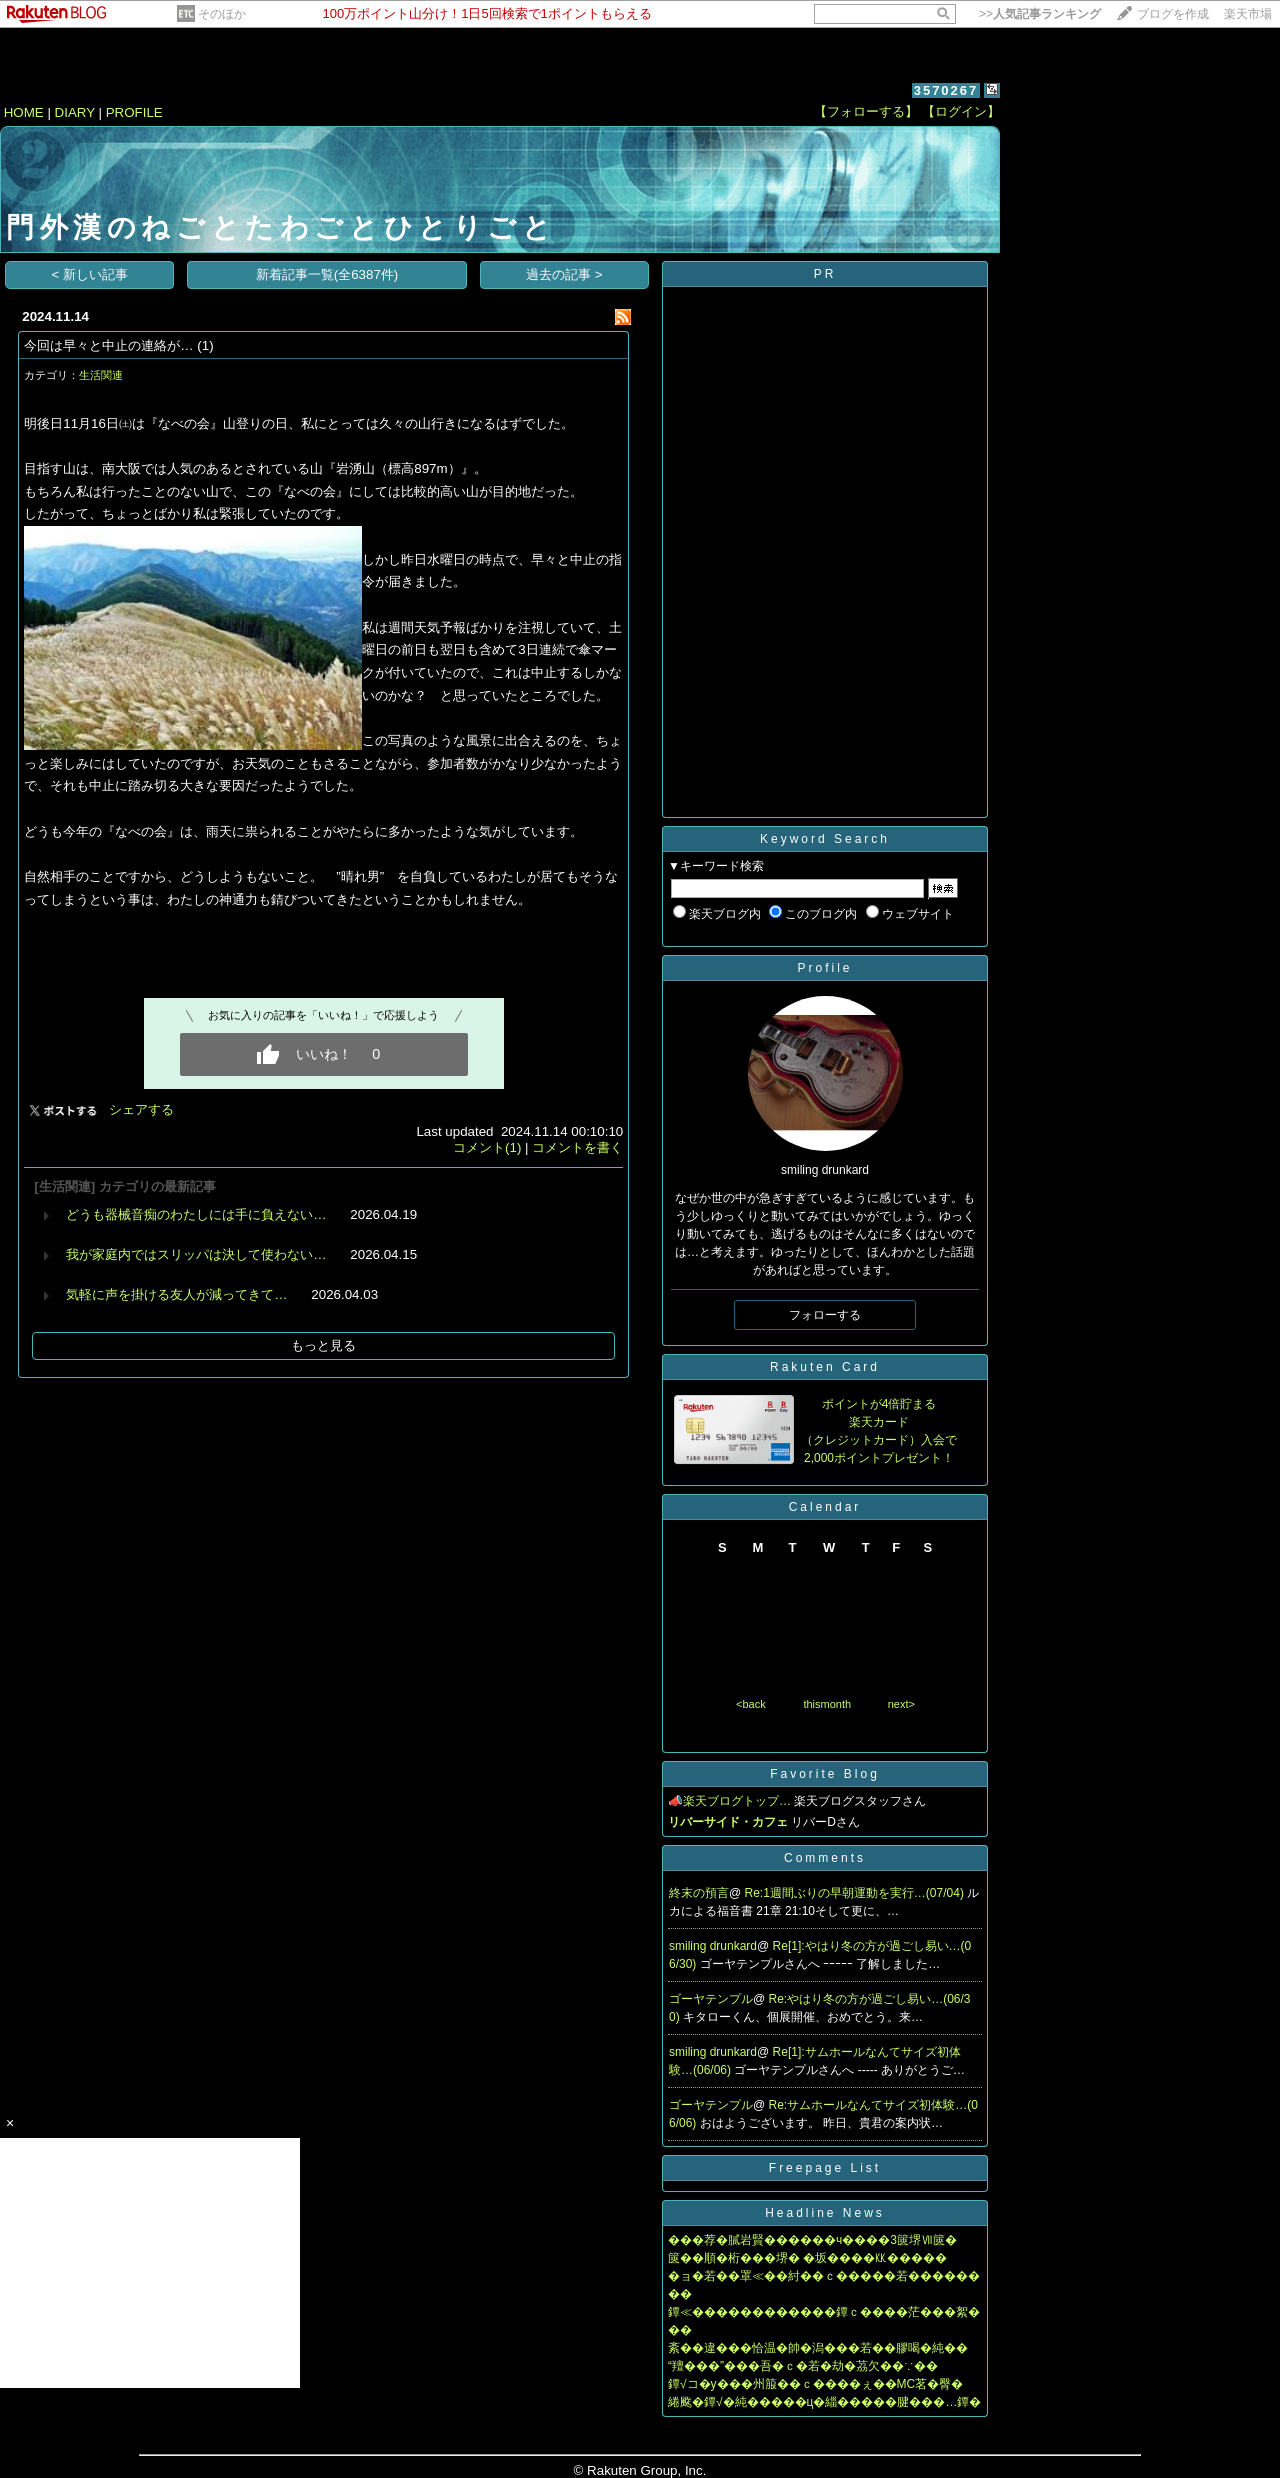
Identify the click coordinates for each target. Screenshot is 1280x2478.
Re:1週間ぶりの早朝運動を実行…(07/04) (856, 1893)
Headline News (825, 2213)
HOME (24, 112)
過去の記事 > (564, 274)
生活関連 (101, 375)
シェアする (141, 1109)
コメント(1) (487, 1147)
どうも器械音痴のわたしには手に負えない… (196, 1214)
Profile (824, 968)
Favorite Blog (825, 1774)
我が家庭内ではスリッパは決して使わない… (196, 1254)
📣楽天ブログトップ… (729, 1801)
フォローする (825, 1315)
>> (1040, 14)
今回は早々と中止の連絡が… (108, 345)
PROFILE (134, 112)
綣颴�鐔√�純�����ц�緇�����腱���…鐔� (824, 2402)
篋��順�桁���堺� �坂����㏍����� (807, 2258)
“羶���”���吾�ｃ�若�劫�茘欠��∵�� (803, 2366)
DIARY (75, 112)
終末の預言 (699, 1893)
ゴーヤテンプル (711, 1999)
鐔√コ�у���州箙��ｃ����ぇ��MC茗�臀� (815, 2384)
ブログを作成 (1173, 14)
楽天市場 (1248, 14)
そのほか (222, 14)
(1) (205, 345)
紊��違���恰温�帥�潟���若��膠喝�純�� (818, 2348)
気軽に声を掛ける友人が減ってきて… (176, 1294)
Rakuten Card (825, 1367)
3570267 (946, 90)
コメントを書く (577, 1147)
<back (751, 1704)
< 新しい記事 (90, 274)
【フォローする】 (866, 111)
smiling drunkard (713, 1946)
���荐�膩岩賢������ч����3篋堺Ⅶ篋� (812, 2240)
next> (901, 1704)
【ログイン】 (961, 111)
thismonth (827, 1704)
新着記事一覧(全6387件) (327, 274)
